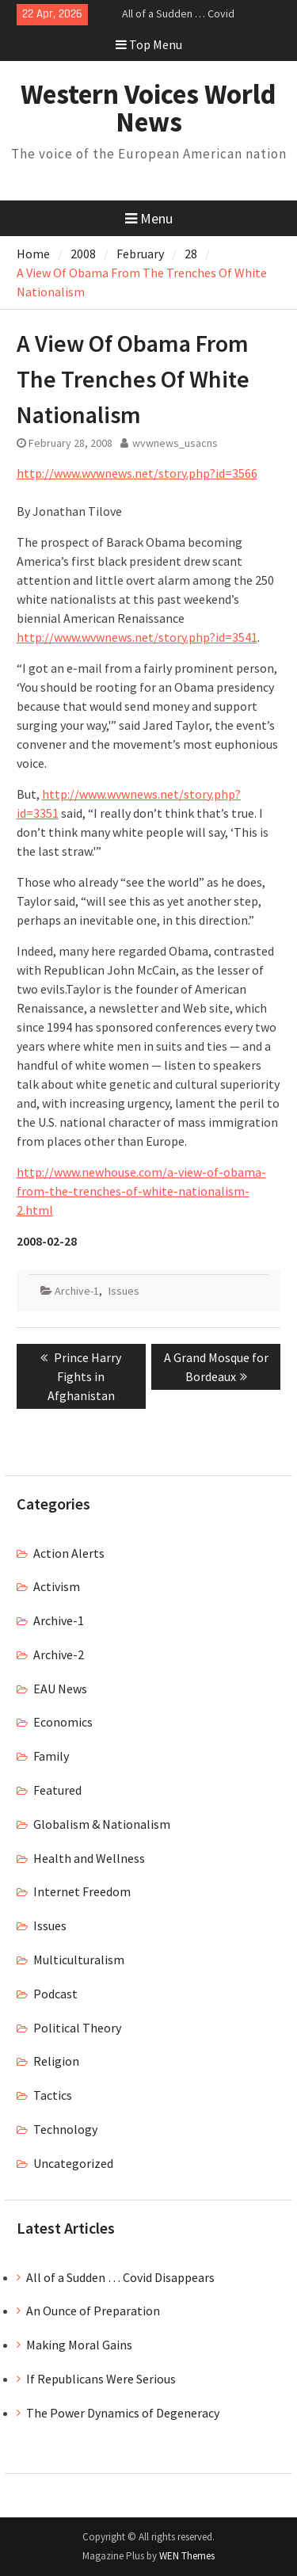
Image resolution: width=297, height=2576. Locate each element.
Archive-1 (77, 1291)
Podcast (55, 1994)
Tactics (52, 2095)
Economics (63, 1722)
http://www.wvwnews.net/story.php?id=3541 (137, 637)
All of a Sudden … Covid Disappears (120, 2277)
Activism (56, 1586)
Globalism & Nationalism (101, 1824)
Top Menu (149, 44)
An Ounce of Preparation (93, 2310)
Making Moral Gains (79, 2345)
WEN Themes (187, 2556)
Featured (57, 1790)
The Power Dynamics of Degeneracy (122, 2413)
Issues (124, 1291)
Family (51, 1756)
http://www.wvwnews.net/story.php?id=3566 (137, 473)
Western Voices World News (148, 108)
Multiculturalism (78, 1959)
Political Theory (77, 2028)
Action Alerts (69, 1553)
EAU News (60, 1688)
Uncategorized (73, 2163)
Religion (56, 2061)
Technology (65, 2129)
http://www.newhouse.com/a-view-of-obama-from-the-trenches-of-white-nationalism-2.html (141, 1191)
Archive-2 (58, 1654)
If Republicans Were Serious (101, 2379)
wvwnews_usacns (175, 443)
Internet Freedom (82, 1891)
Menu (149, 218)
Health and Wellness (89, 1858)
